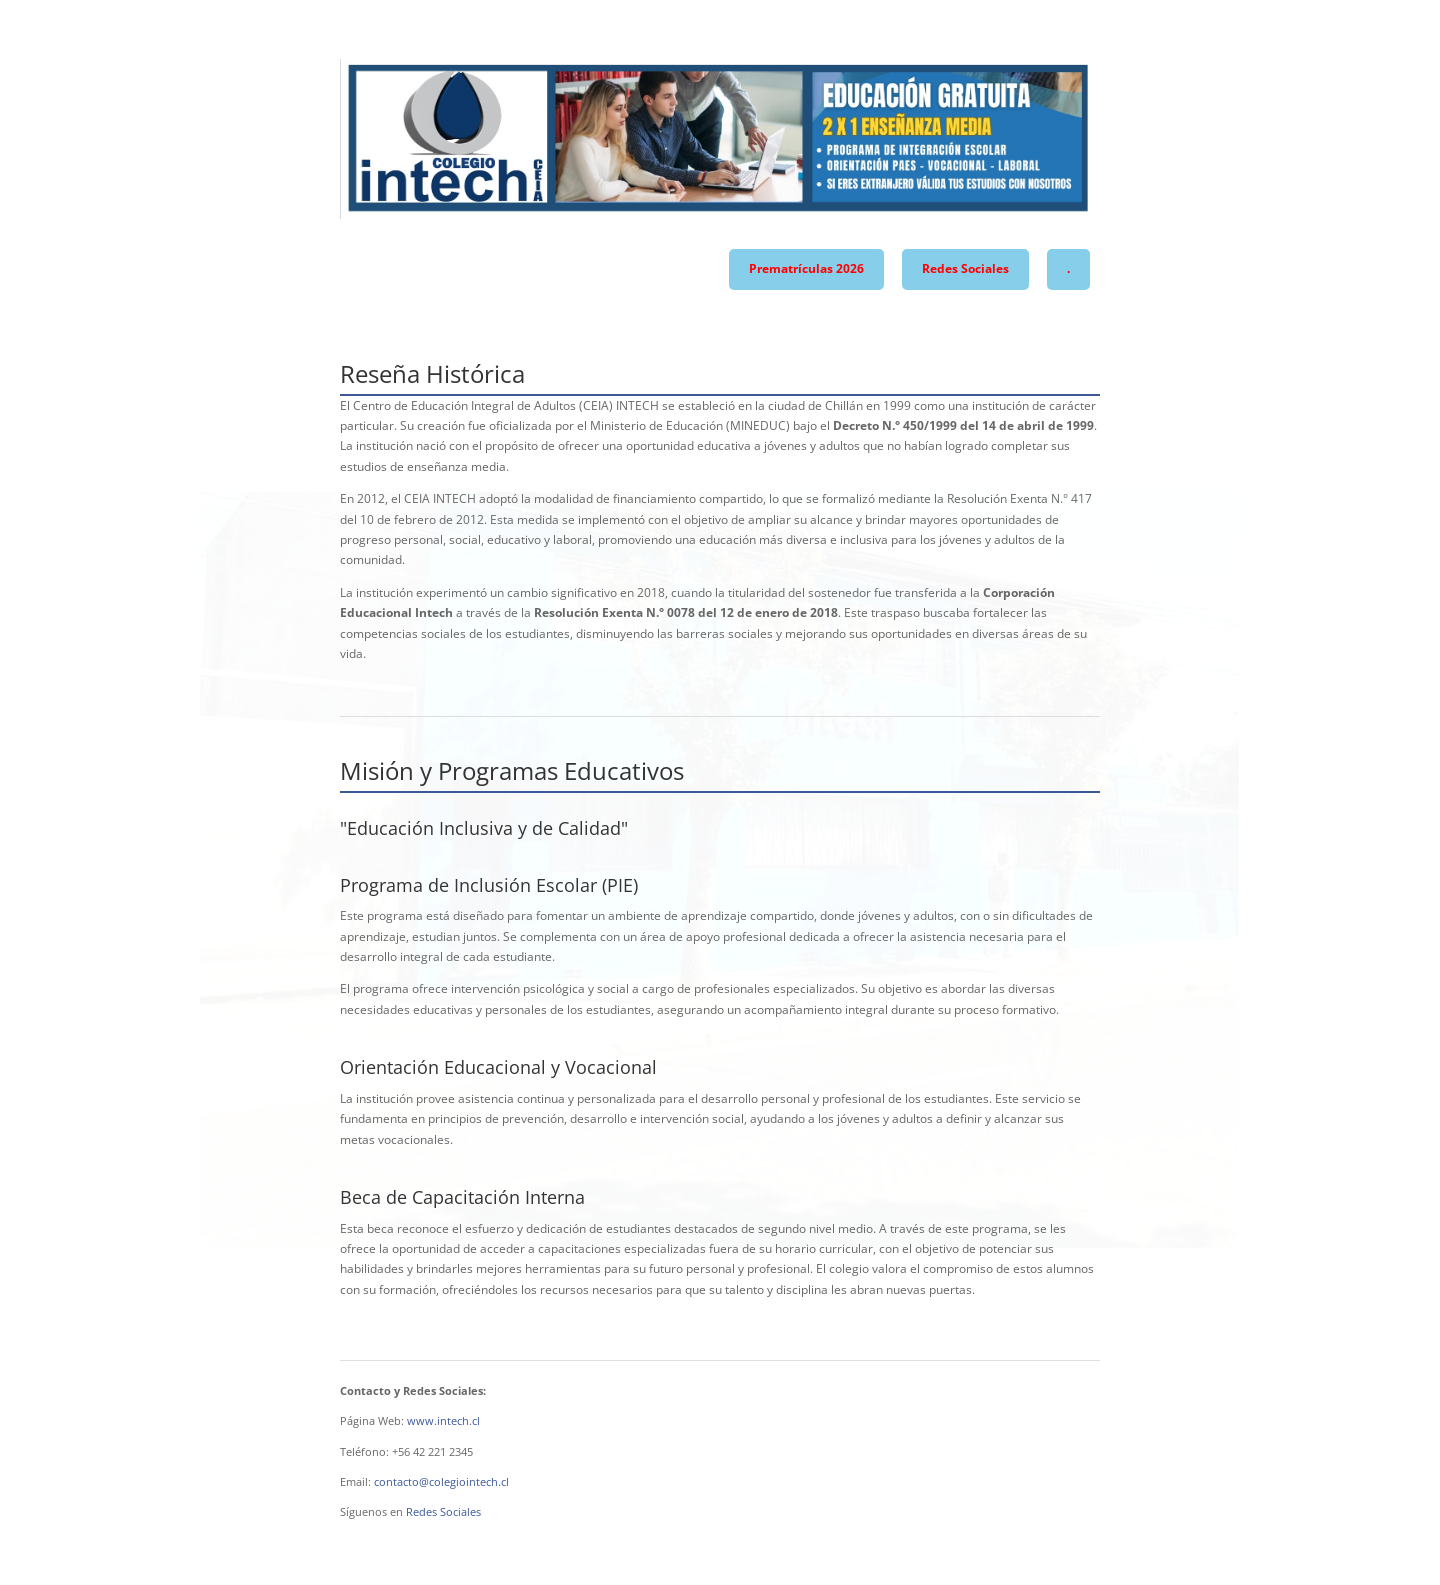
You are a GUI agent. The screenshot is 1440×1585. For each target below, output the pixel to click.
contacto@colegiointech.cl (441, 1481)
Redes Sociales (965, 268)
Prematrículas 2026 (806, 268)
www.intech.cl (443, 1420)
